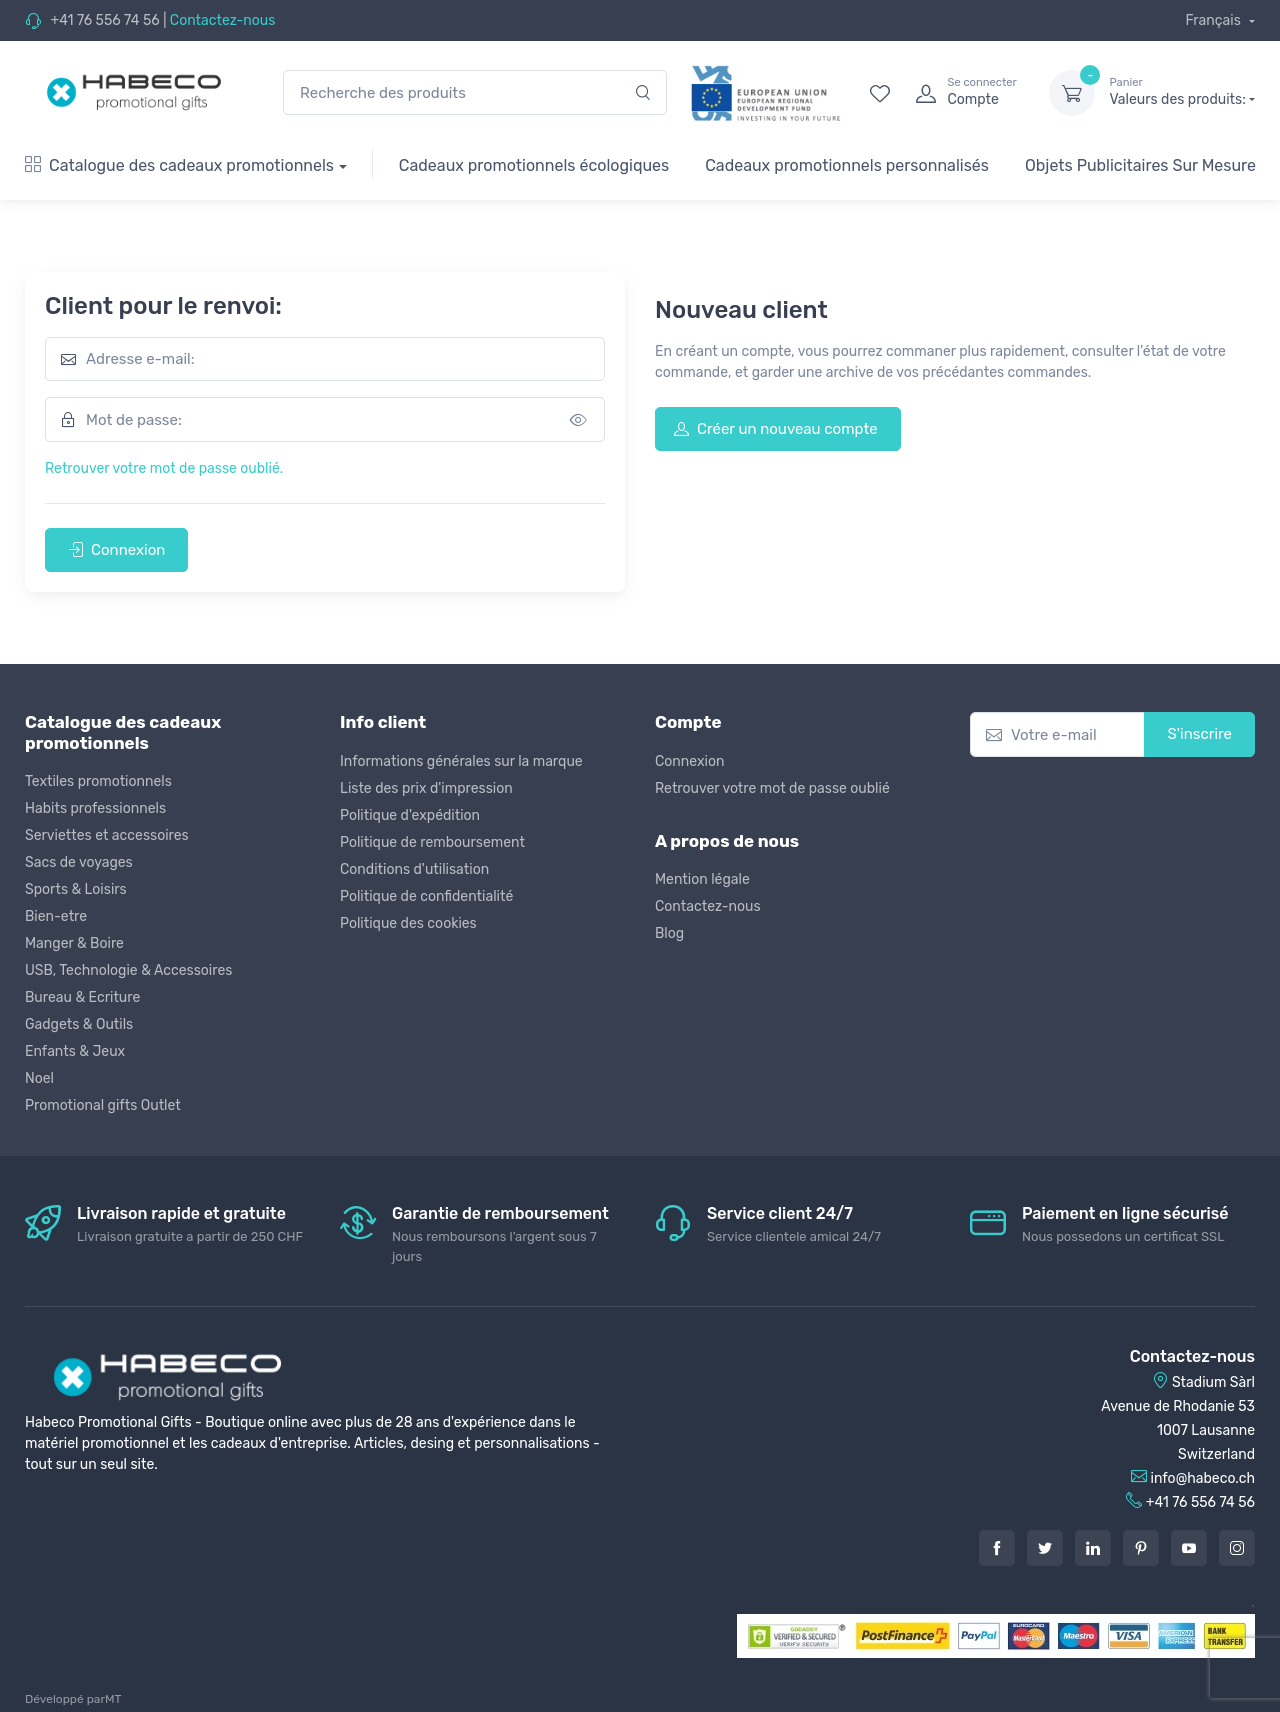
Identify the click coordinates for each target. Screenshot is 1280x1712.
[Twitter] (1045, 1548)
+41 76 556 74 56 (104, 20)
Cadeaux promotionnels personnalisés (847, 165)
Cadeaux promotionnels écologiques (534, 165)
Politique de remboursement (432, 842)
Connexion (116, 550)
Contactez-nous (223, 20)
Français (1214, 20)
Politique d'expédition (410, 815)
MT (113, 1699)
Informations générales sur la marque (461, 761)
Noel (39, 1078)
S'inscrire (1199, 734)
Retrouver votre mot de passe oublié (772, 788)
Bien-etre (56, 916)
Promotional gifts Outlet (103, 1105)
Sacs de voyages (79, 862)
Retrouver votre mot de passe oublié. (164, 468)
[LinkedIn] (1093, 1548)
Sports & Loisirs (76, 889)
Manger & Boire (74, 943)
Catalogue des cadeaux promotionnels (179, 165)
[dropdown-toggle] (1072, 93)
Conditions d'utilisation (414, 869)
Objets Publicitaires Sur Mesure (1140, 165)
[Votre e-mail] (1057, 734)
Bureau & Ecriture (82, 997)
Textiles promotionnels (98, 781)
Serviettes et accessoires (107, 835)
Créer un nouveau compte (776, 429)
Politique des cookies (408, 923)
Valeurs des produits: (1182, 92)
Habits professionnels (95, 808)
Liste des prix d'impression (426, 788)
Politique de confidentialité (426, 896)
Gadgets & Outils (79, 1024)
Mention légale (702, 879)
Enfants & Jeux (75, 1051)
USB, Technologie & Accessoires (128, 970)
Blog (669, 933)
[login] (964, 93)
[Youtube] (1189, 1548)
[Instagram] (1237, 1548)
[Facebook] (997, 1548)
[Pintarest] (1141, 1548)
